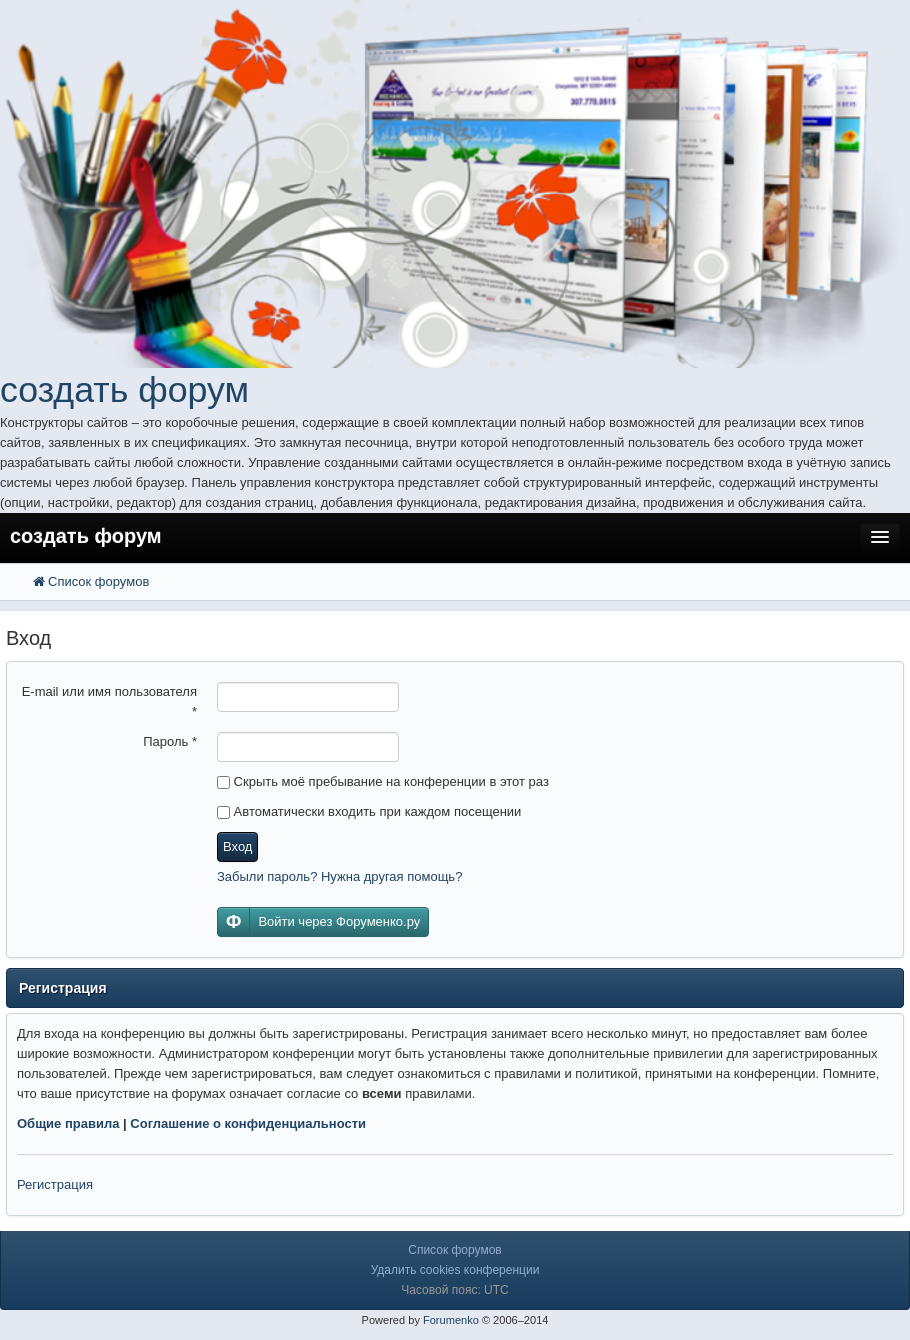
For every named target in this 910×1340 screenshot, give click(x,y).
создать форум (124, 390)
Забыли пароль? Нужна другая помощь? (339, 876)
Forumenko (451, 1320)
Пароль (170, 741)
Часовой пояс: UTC (454, 1290)
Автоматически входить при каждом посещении (369, 811)
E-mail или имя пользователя (109, 701)
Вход (237, 846)
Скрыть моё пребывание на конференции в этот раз (383, 781)
